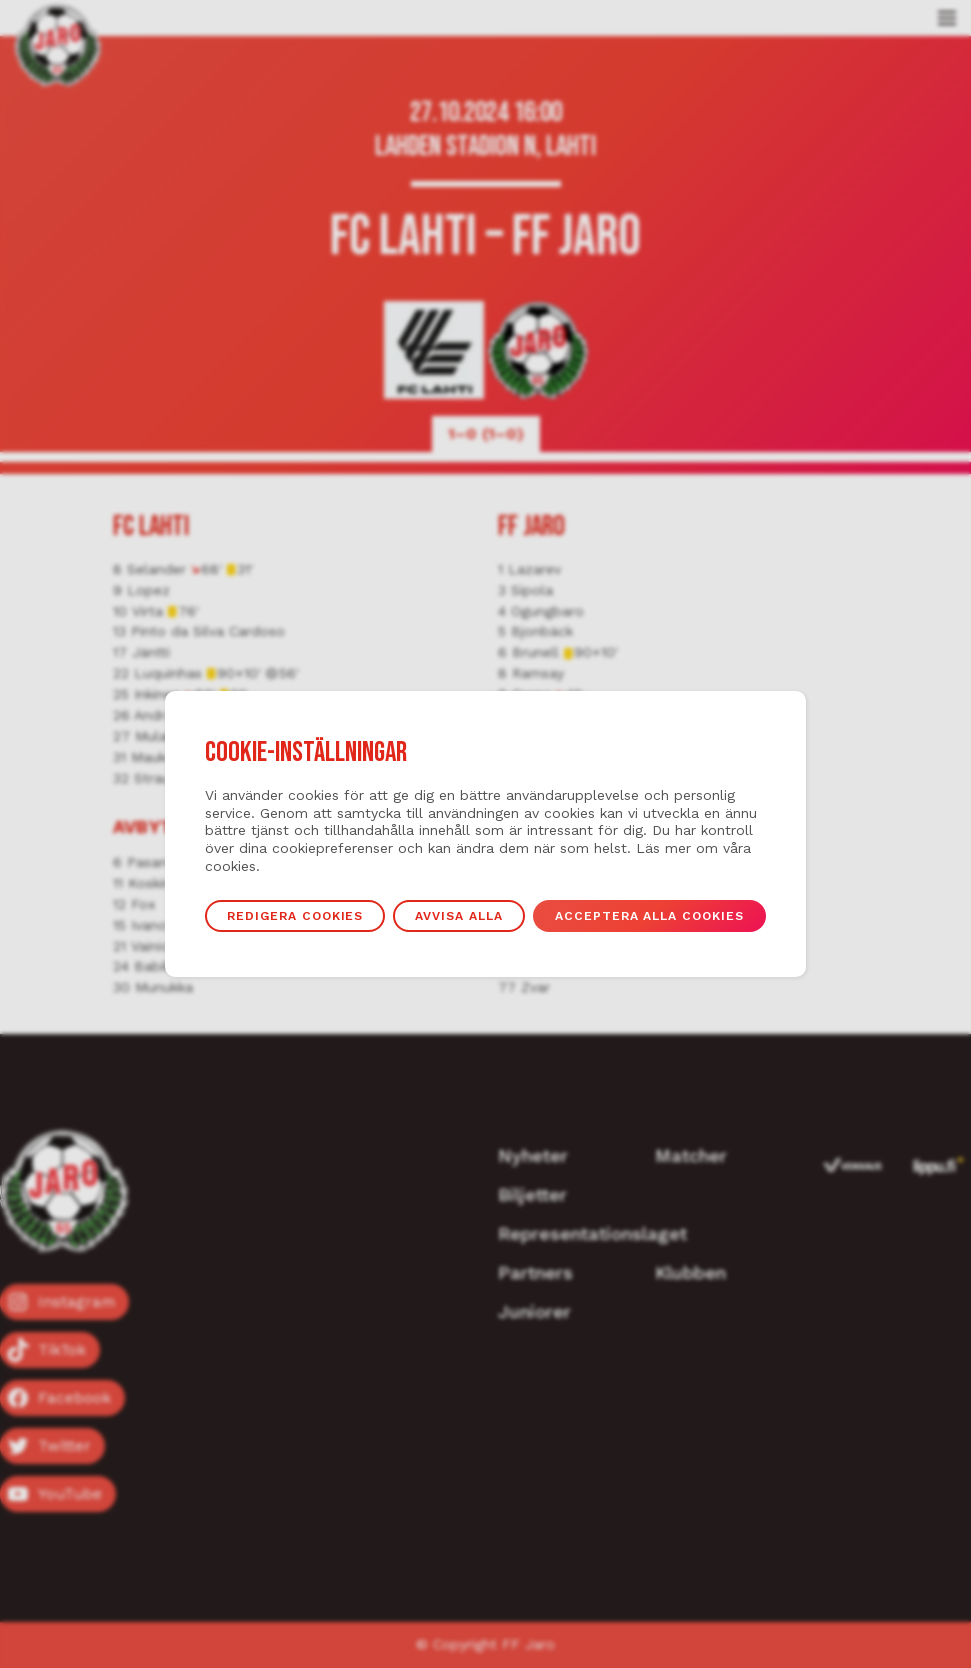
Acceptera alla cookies (651, 916)
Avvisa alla (460, 916)
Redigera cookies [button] (294, 916)
